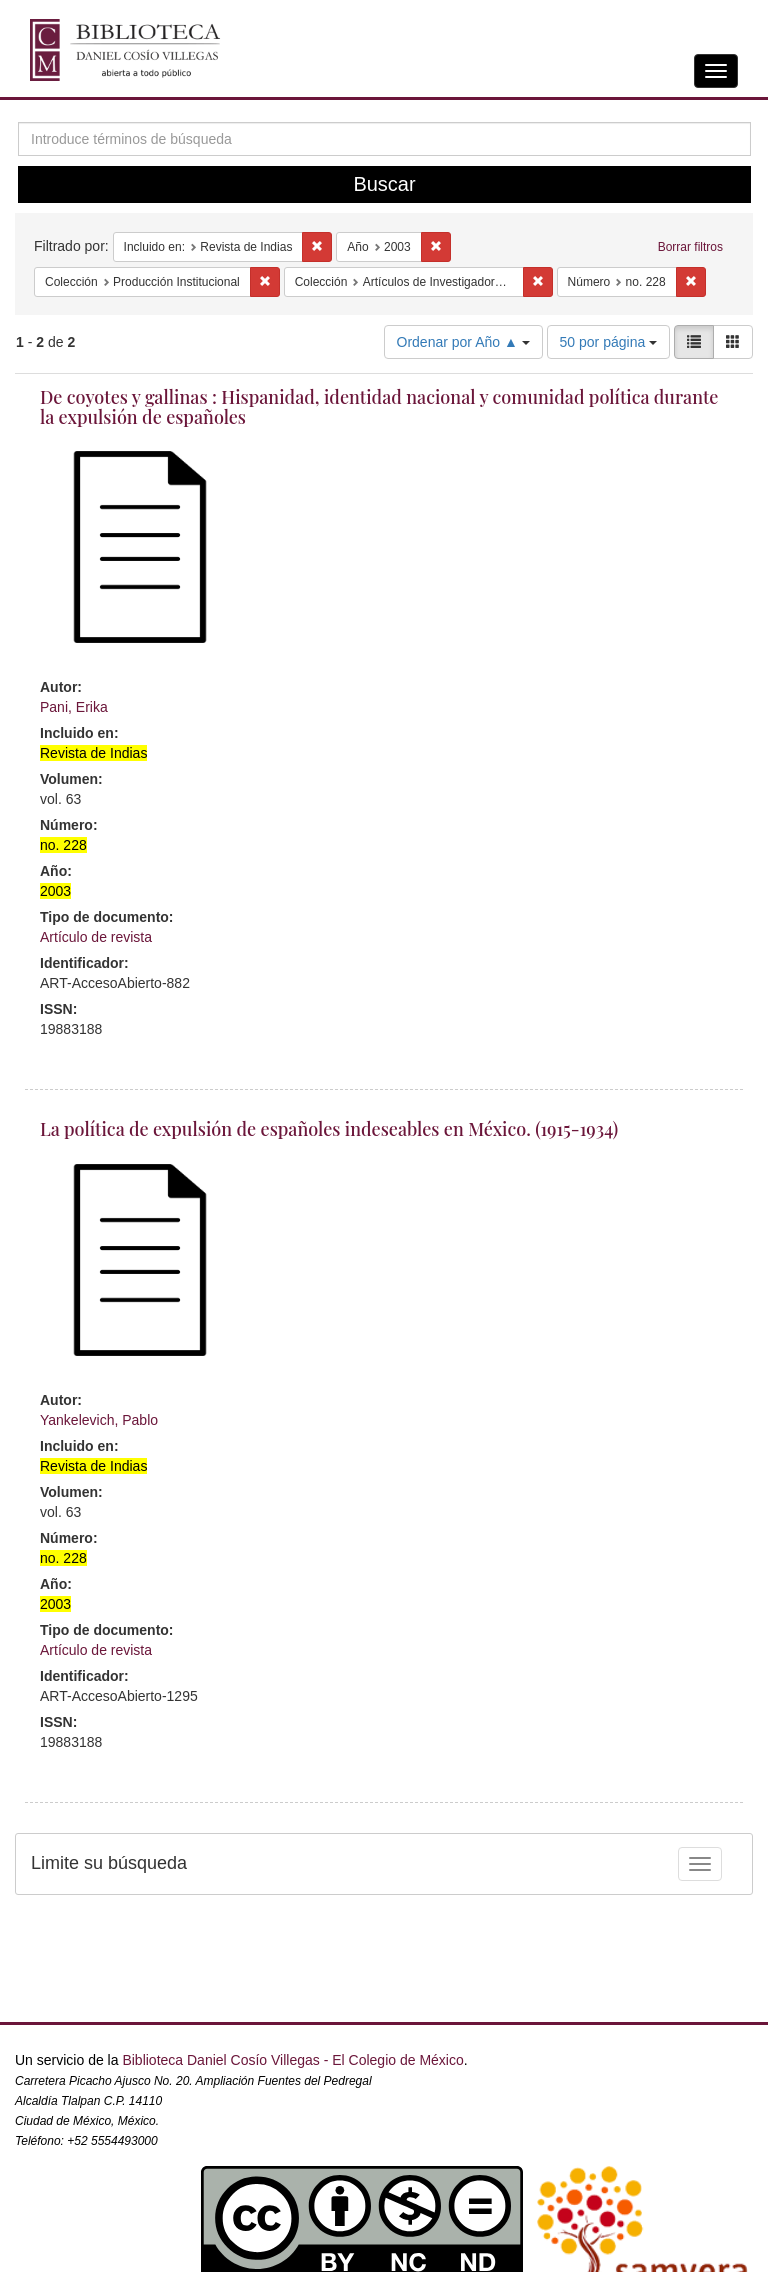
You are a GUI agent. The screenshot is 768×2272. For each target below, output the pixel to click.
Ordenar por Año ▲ (463, 342)
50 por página (609, 342)
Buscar (384, 184)
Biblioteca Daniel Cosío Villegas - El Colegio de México (292, 2060)
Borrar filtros (690, 247)
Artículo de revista (96, 937)
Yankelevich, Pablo (99, 1420)
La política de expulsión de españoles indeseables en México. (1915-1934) (329, 1129)
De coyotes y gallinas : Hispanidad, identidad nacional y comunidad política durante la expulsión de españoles (379, 407)
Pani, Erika (74, 707)
